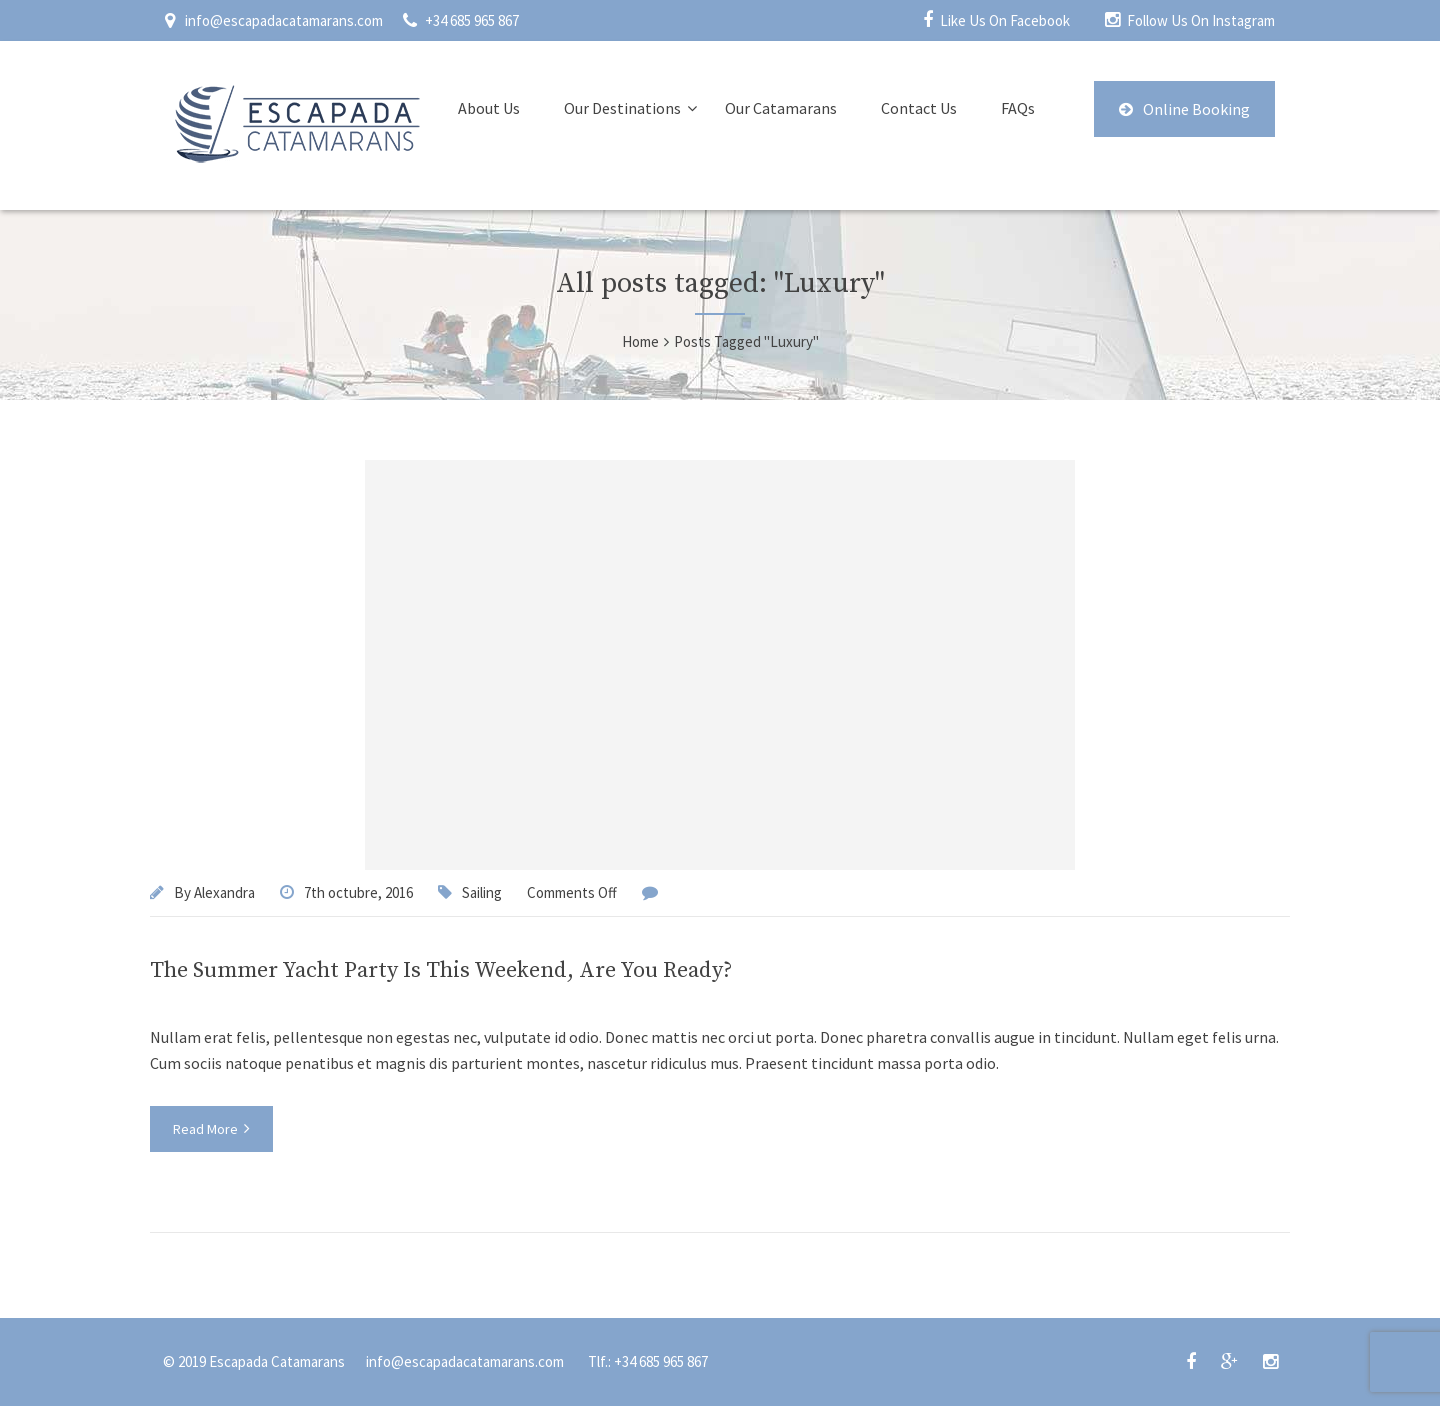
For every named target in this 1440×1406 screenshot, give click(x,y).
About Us (489, 108)
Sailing (482, 892)
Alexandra (224, 892)
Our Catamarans (781, 108)
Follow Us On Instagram (1201, 20)
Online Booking (1184, 109)
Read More (211, 1129)
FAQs (1018, 108)
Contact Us (919, 108)
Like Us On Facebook (1005, 20)
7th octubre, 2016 (358, 892)
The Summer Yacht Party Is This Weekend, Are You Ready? (441, 970)
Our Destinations (622, 108)
